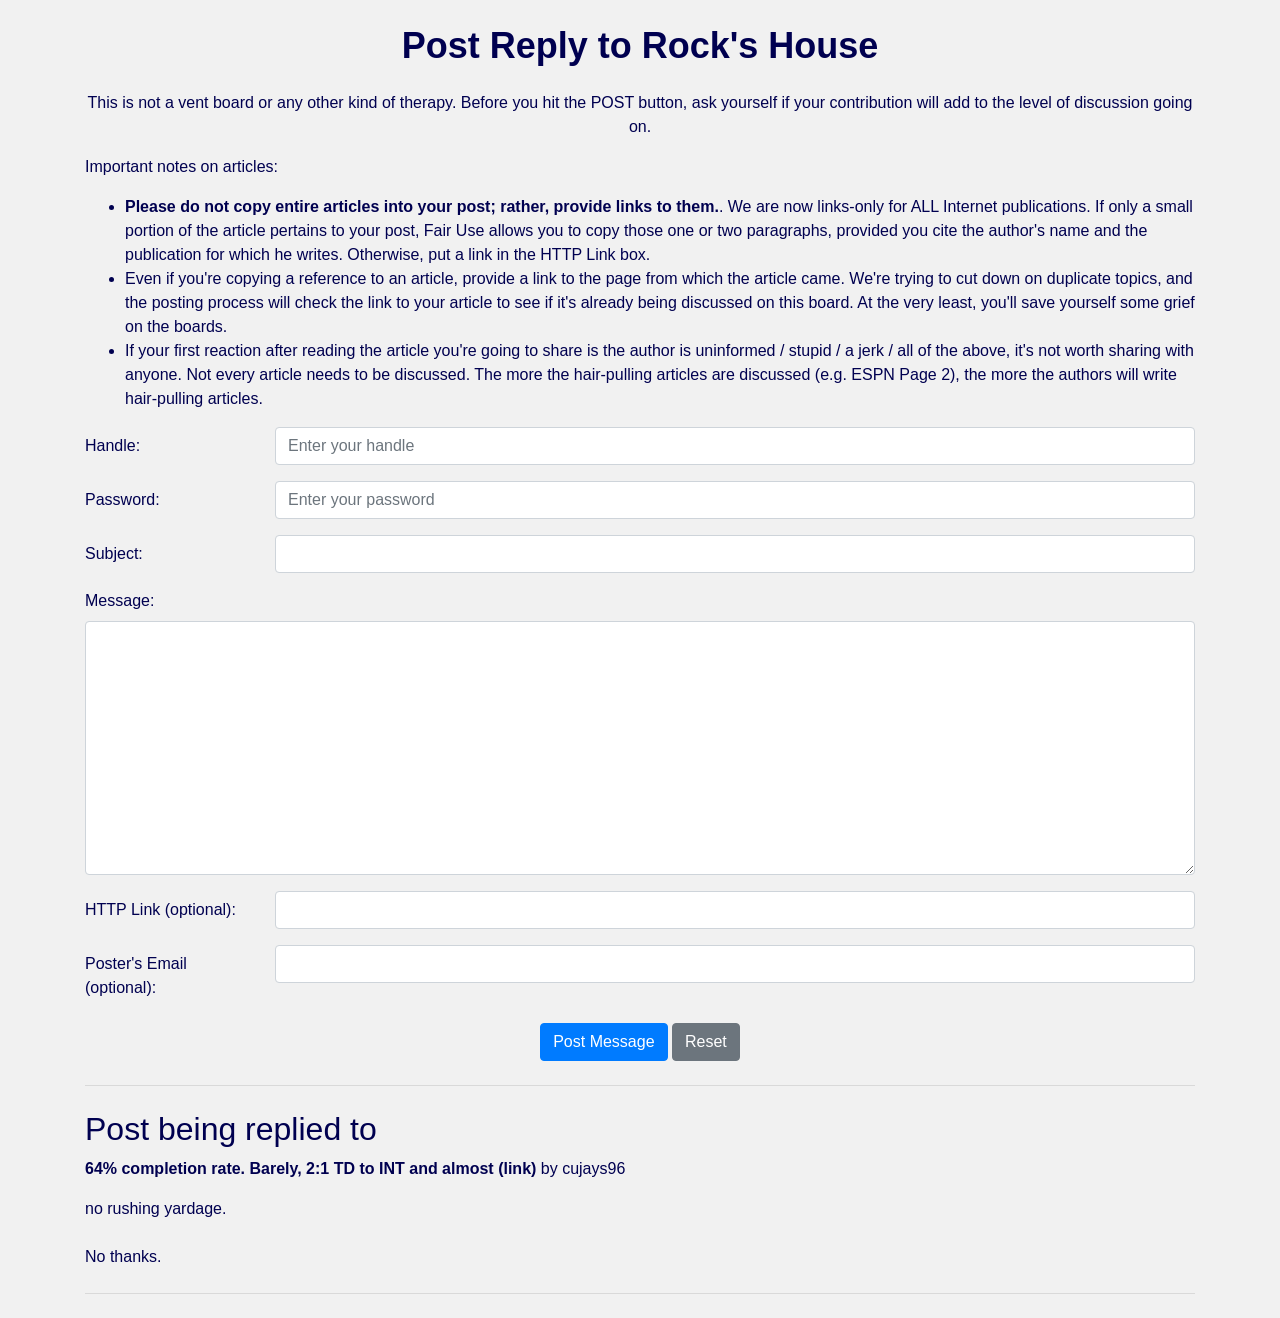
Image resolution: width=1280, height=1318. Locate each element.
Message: (119, 600)
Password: (122, 499)
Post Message (603, 1041)
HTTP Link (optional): (160, 909)
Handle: (112, 445)
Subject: (114, 553)
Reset (706, 1041)
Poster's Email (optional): (136, 975)
